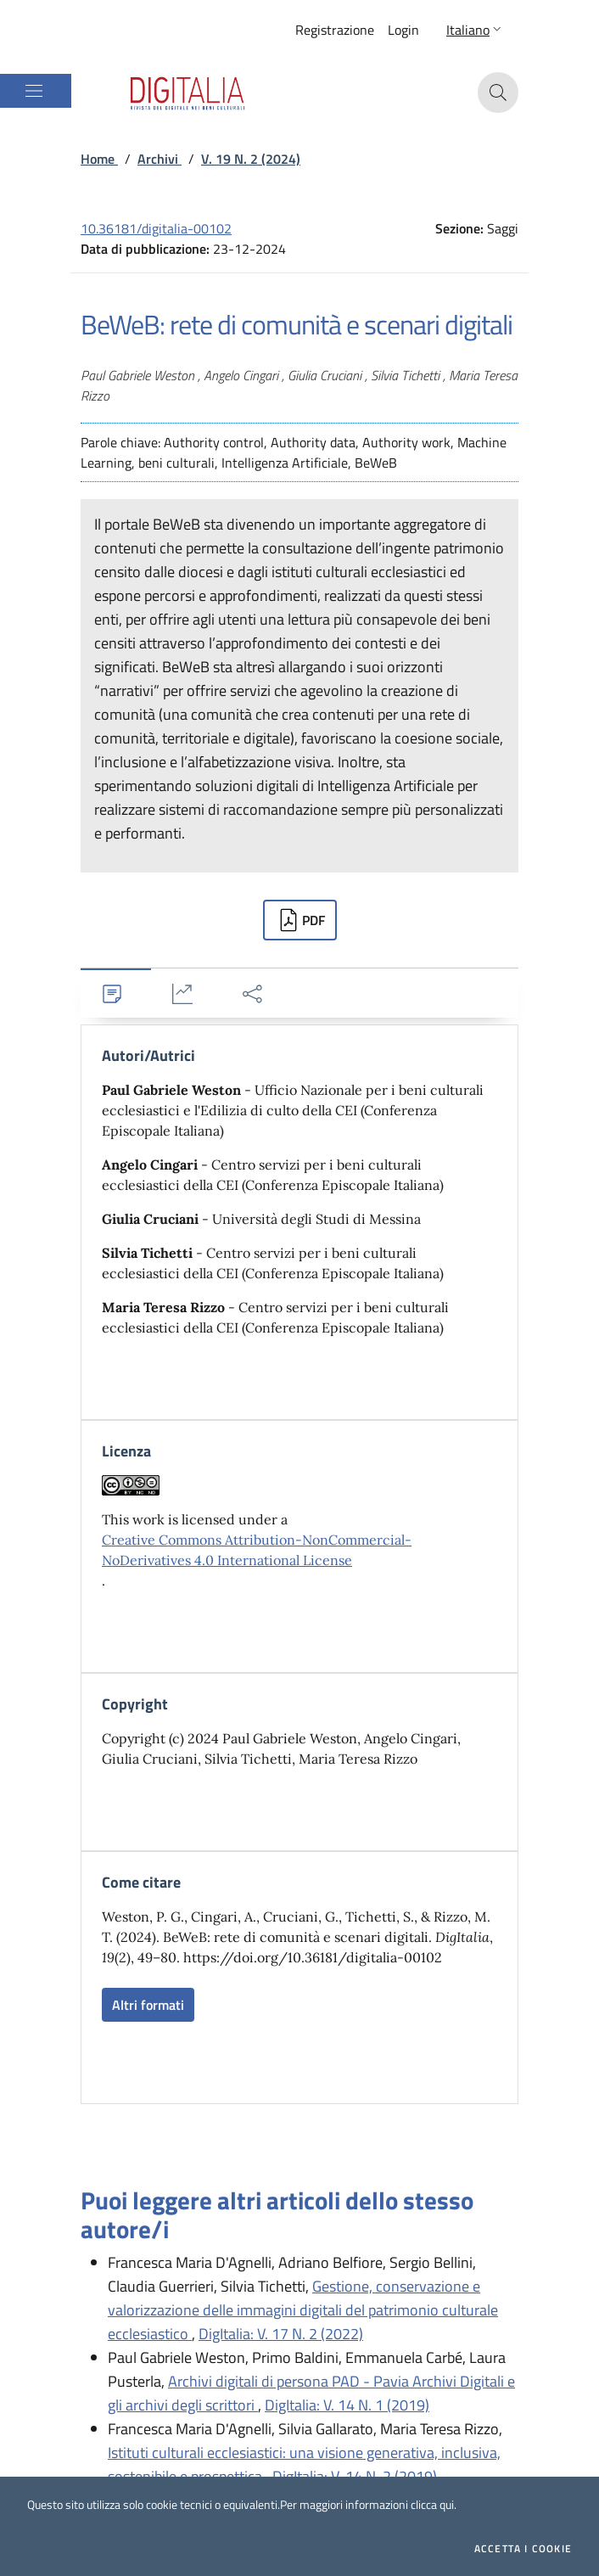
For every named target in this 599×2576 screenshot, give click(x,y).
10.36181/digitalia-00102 (156, 228)
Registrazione (334, 30)
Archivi (159, 159)
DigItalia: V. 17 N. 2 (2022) (281, 2333)
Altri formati (148, 2005)
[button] (475, 30)
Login (403, 30)
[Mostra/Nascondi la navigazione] (34, 91)
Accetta (523, 2549)
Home (99, 159)
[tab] (116, 993)
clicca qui (432, 2504)
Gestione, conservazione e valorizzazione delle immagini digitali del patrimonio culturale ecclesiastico (303, 2310)
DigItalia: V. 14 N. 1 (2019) (347, 2405)
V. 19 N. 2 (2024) (250, 159)
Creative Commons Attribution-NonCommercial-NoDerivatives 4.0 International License (256, 1550)
